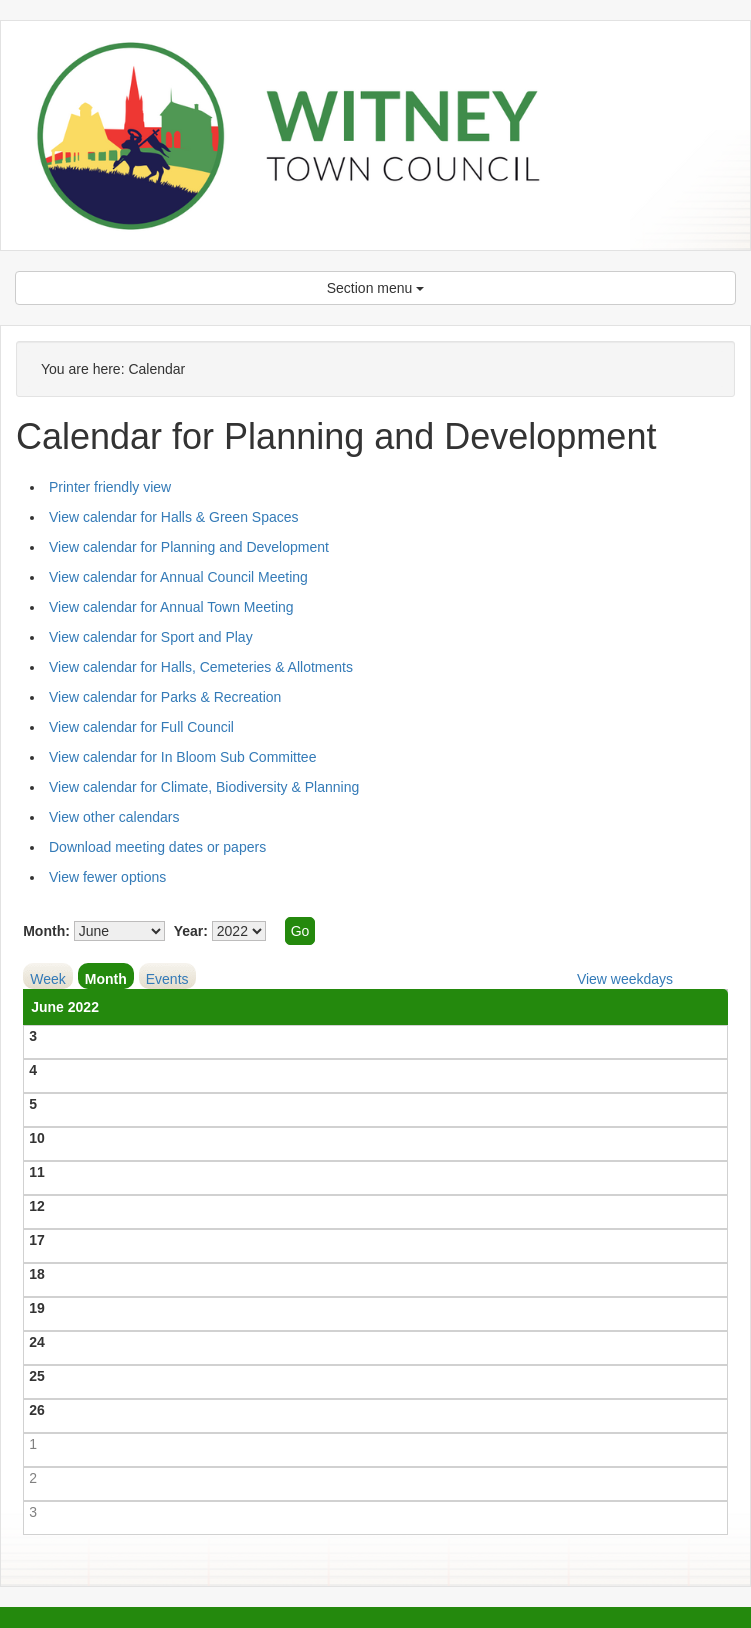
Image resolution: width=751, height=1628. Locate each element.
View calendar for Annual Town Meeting (171, 607)
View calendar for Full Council (141, 727)
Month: (46, 931)
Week (48, 979)
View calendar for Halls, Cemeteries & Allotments (201, 667)
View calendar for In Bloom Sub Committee (182, 757)
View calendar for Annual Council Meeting (178, 577)
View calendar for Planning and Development (189, 547)
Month (106, 979)
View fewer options (107, 877)
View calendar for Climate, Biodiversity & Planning (204, 787)
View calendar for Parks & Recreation (165, 697)
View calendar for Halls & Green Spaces (174, 517)
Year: (191, 931)
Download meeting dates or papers (157, 847)
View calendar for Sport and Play (151, 637)
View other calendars (114, 817)
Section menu (376, 288)
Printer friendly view (110, 487)
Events (167, 979)
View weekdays (625, 979)
